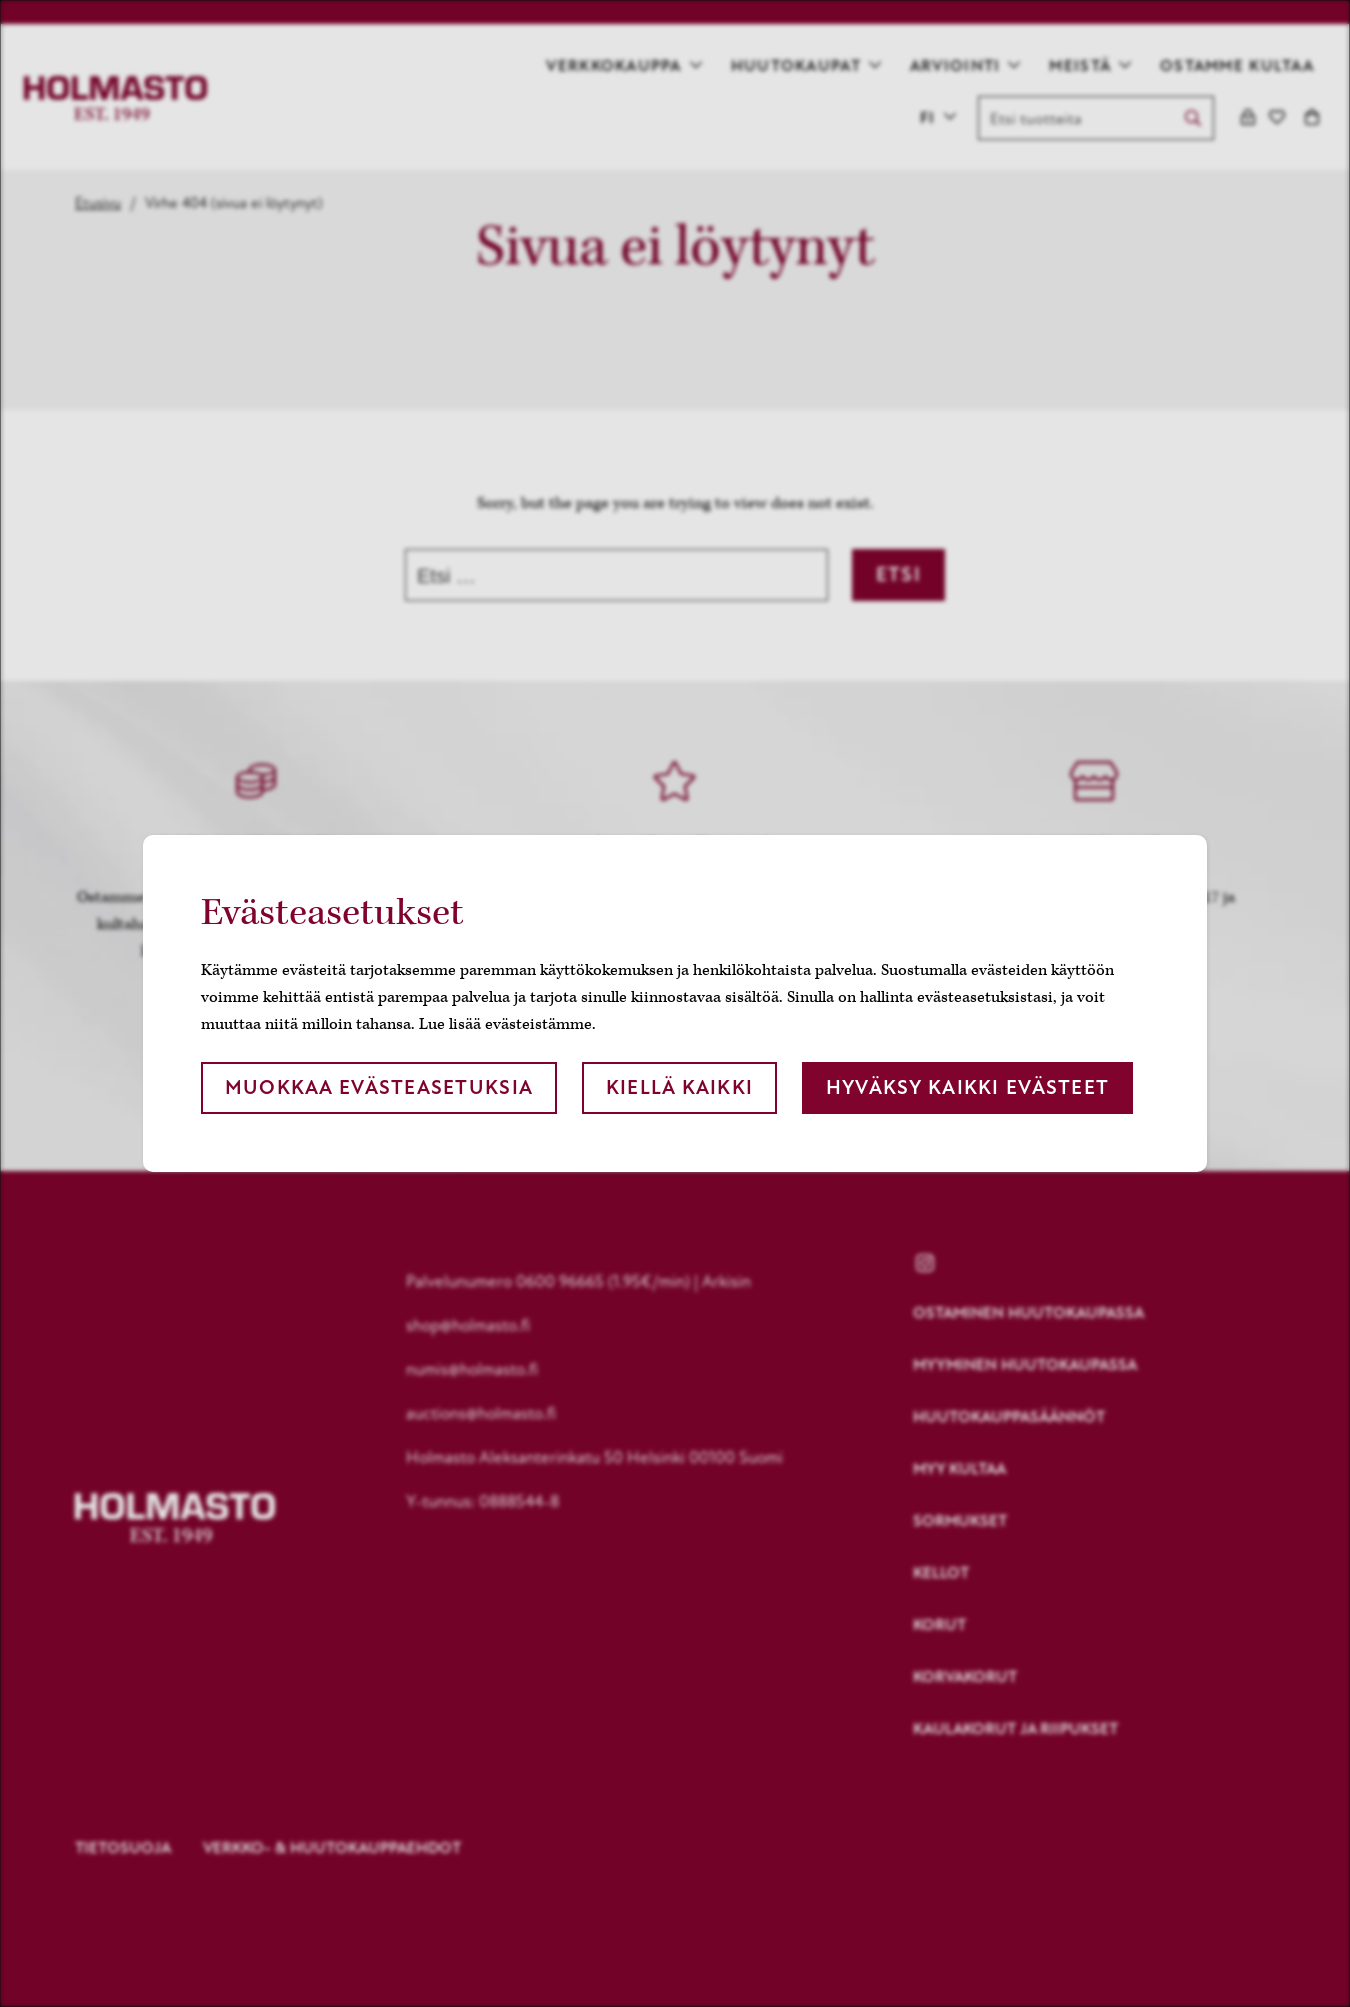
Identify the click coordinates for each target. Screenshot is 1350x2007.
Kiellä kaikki (680, 1087)
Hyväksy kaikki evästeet (967, 1087)
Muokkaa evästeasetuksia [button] (379, 1087)
